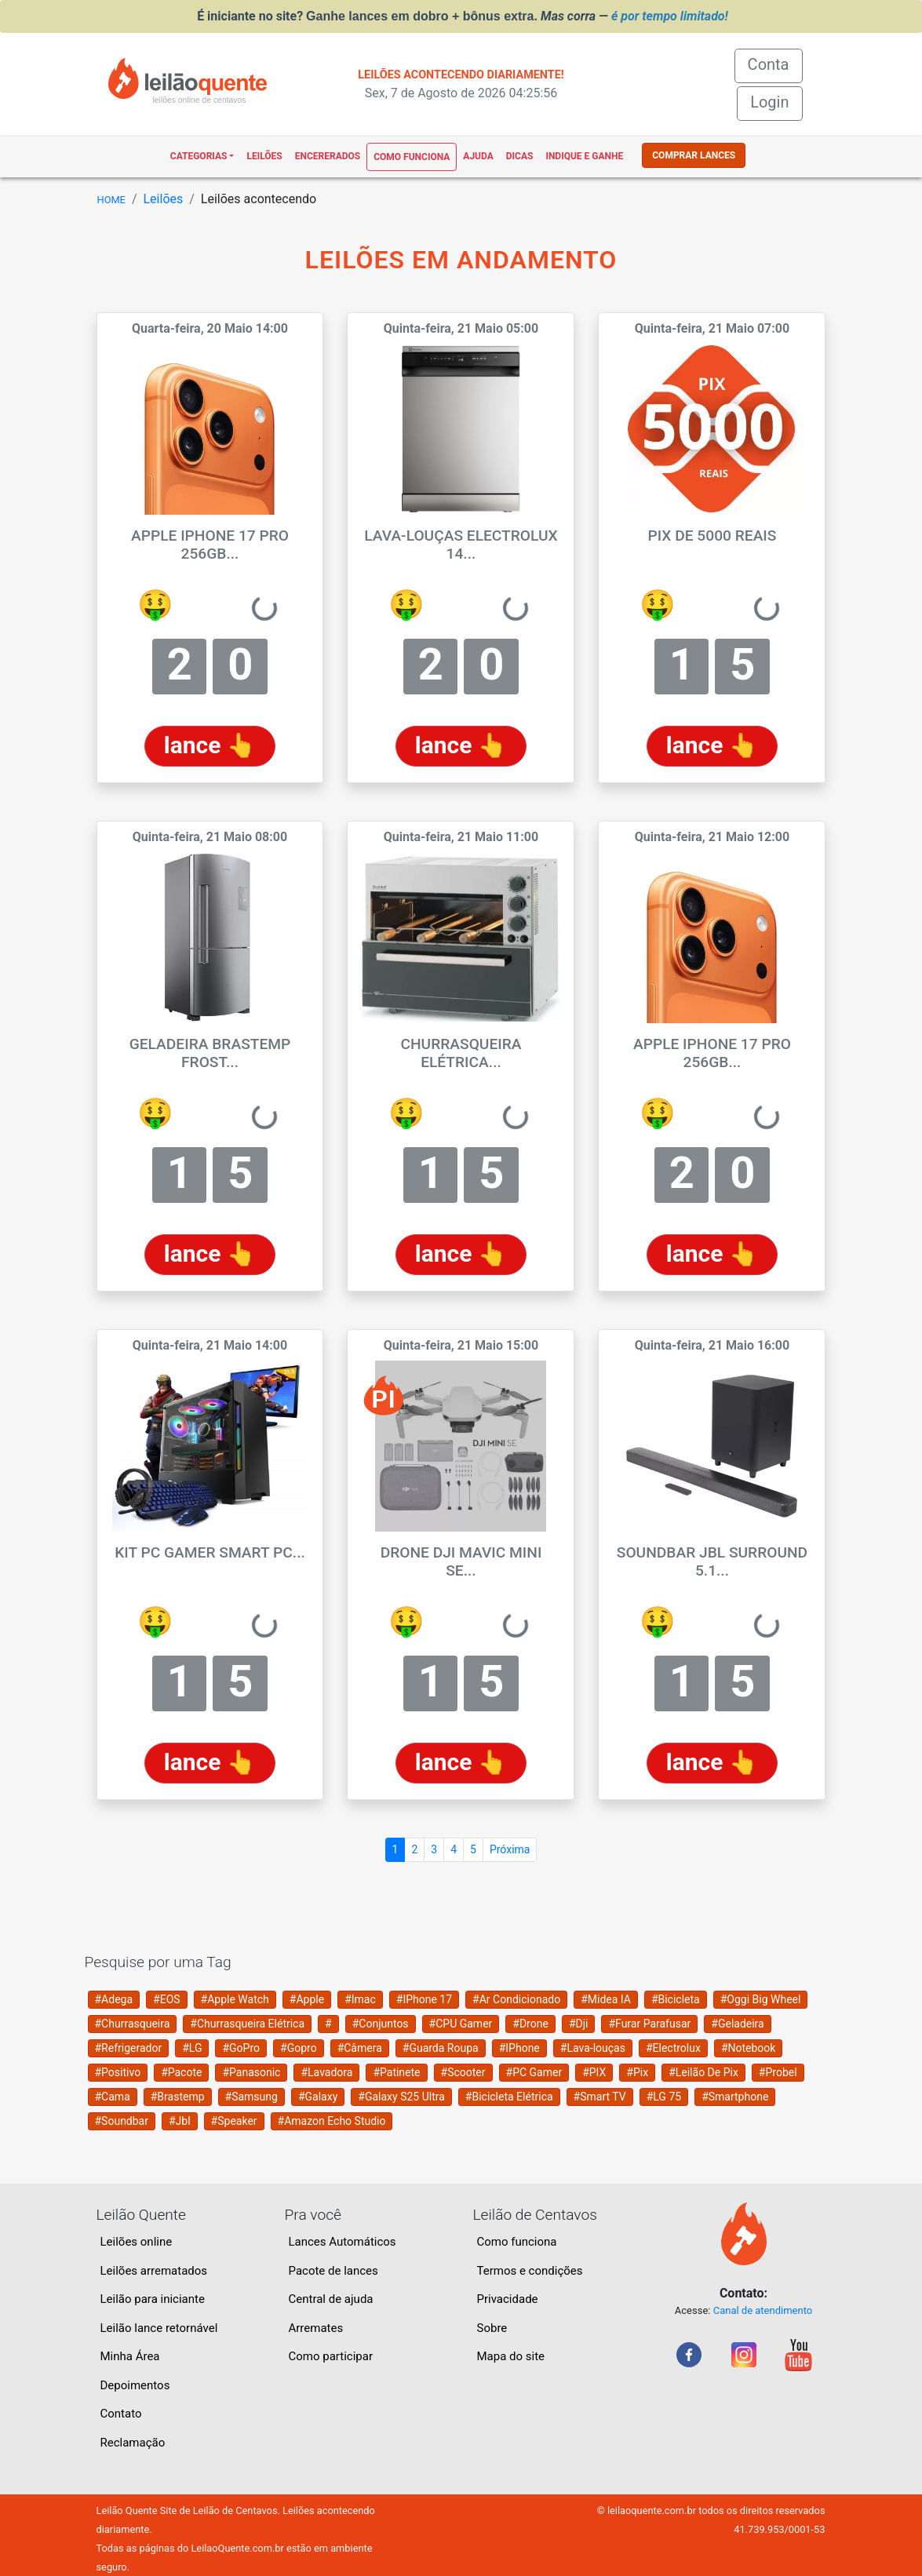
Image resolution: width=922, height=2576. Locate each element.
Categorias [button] (199, 156)
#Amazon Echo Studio (332, 2121)
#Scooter (463, 2072)
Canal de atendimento (763, 2310)
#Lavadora (326, 2072)
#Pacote (181, 2072)
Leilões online (136, 2242)
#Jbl (180, 2121)
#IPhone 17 (424, 1999)
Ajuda (478, 156)
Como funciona (412, 156)
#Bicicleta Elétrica (509, 2096)
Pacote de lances (333, 2271)
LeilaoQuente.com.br (237, 2548)
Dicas (520, 156)
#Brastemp (178, 2096)
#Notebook (748, 2048)
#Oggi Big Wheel (760, 1999)
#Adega (114, 1999)
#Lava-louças (592, 2048)
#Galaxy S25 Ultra (401, 2096)
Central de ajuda (331, 2299)
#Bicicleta (675, 1999)
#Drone (530, 2023)
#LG (192, 2048)
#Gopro (298, 2048)
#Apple (307, 1999)
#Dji (579, 2023)
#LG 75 (664, 2096)
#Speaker (234, 2121)
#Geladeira (737, 2023)
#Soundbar (121, 2121)
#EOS (166, 1999)
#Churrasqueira (132, 2023)
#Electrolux (673, 2048)
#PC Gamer (534, 2072)
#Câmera (359, 2048)
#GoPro (241, 2048)
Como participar (331, 2356)
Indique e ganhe (584, 156)
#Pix (637, 2072)
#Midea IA (606, 1999)
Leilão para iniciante (152, 2299)
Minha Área (130, 2356)
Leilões (264, 156)
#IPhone (519, 2048)
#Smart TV (600, 2096)
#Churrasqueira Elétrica (247, 2023)
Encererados (327, 156)
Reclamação (133, 2443)
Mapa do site (511, 2356)
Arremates (316, 2328)
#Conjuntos (380, 2023)
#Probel (778, 2072)
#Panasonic (251, 2072)
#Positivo (118, 2072)
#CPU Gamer (461, 2023)
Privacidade (507, 2299)
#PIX (594, 2072)
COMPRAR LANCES (693, 155)
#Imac (360, 1999)
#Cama (112, 2096)
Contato (121, 2414)
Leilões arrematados (154, 2271)
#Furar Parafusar (649, 2023)
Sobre (492, 2328)
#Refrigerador (128, 2048)
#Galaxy (317, 2096)
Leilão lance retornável (159, 2328)
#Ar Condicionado (516, 1999)
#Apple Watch (235, 1999)
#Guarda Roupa (441, 2048)
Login (769, 102)
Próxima (510, 1849)
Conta (775, 63)
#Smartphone (735, 2096)
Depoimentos (135, 2385)
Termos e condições (530, 2271)
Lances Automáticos (342, 2242)
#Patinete (396, 2072)
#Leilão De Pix (703, 2072)
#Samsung (251, 2096)
